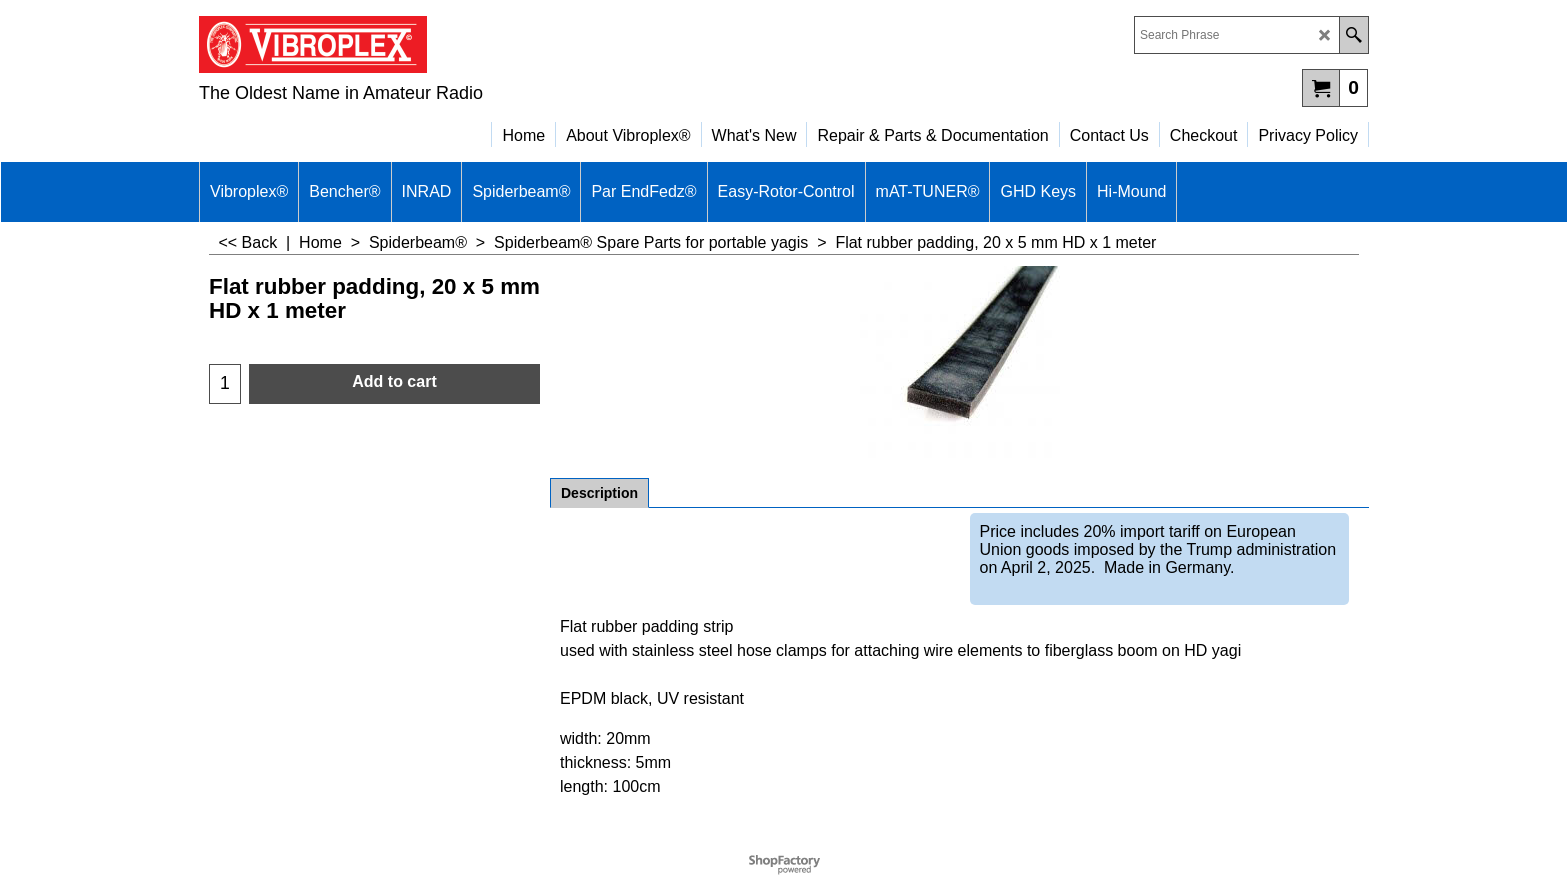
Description (599, 493)
